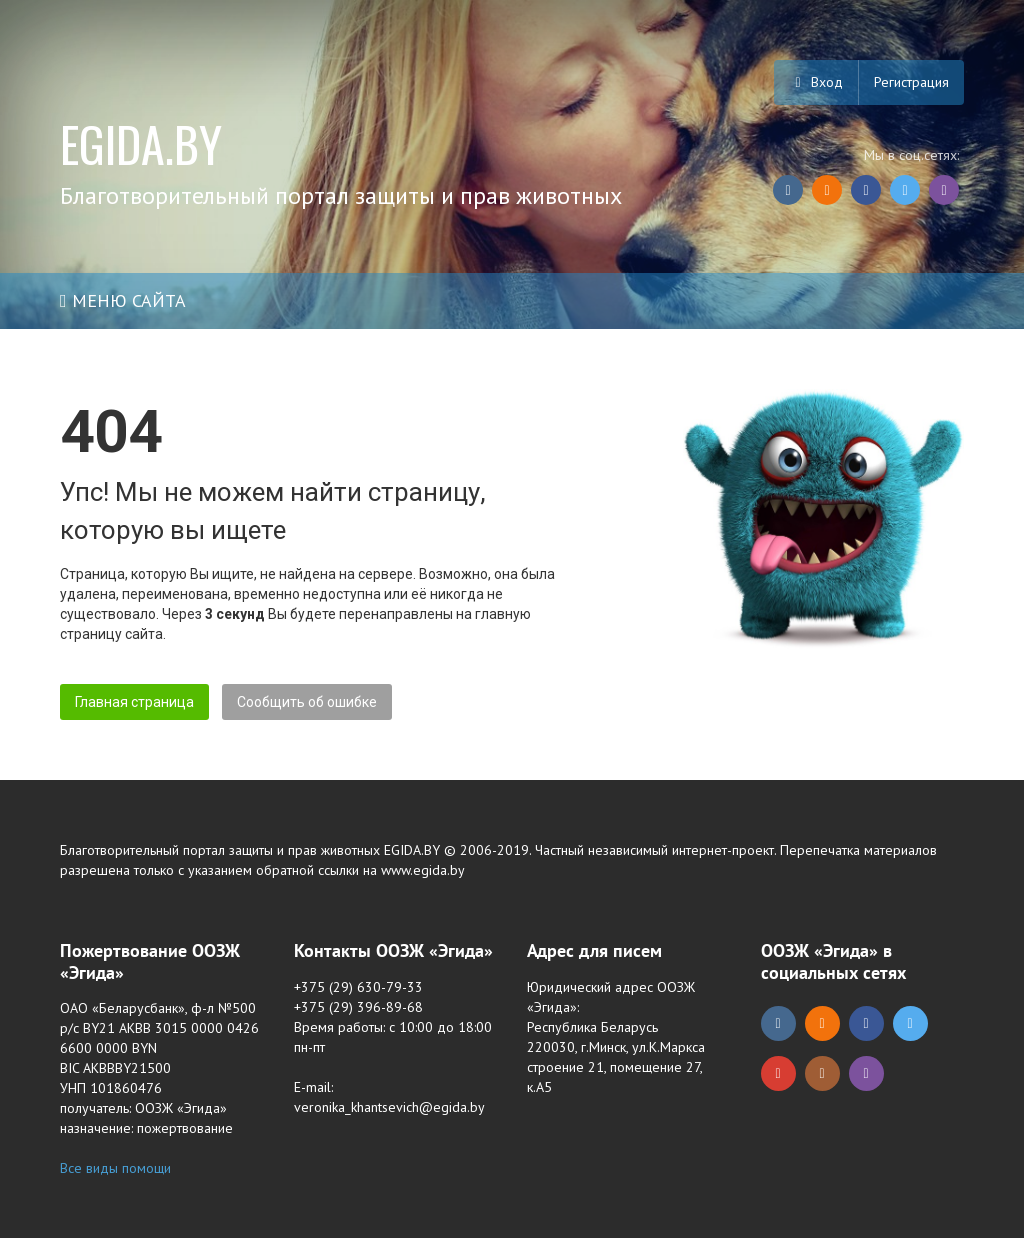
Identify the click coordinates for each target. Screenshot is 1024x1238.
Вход (816, 82)
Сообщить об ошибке (307, 702)
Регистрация (911, 82)
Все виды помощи (115, 1168)
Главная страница (134, 702)
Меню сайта (123, 300)
